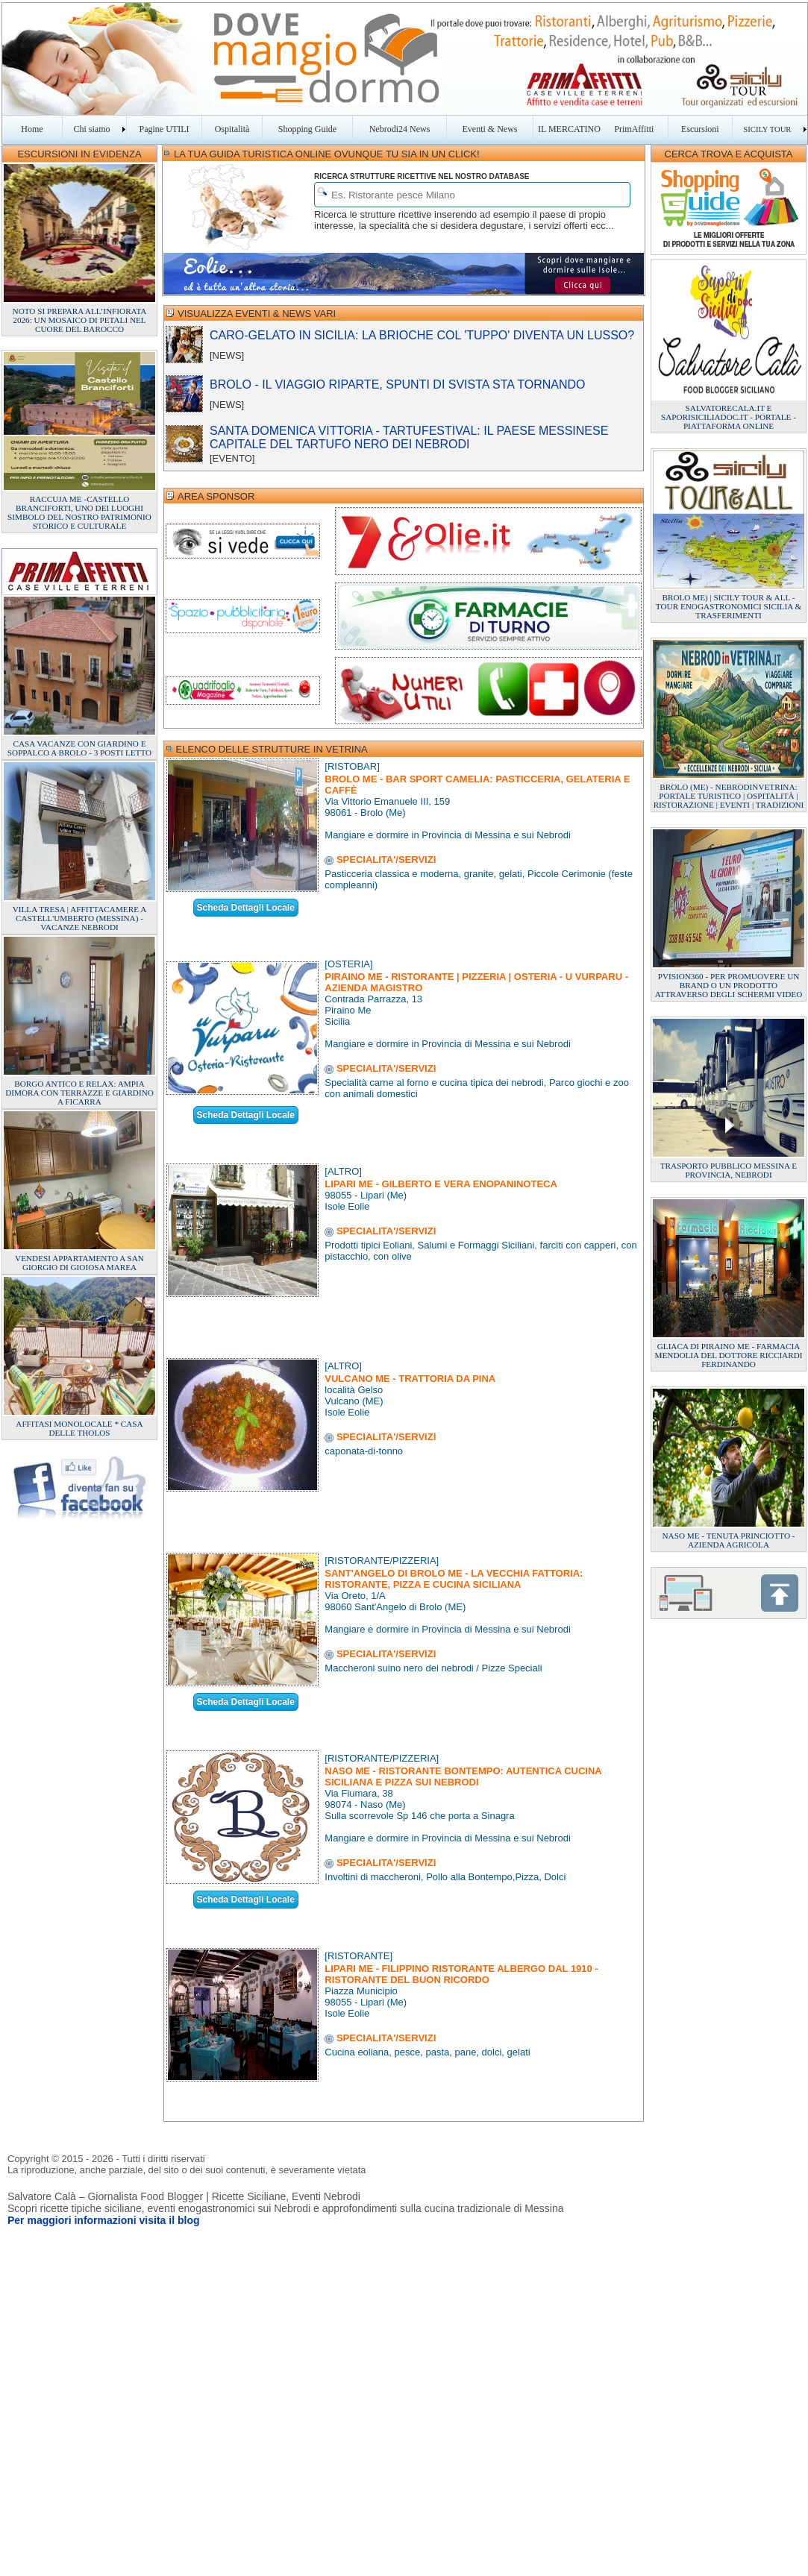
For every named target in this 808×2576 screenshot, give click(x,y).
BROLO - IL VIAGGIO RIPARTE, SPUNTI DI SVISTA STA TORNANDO (398, 384)
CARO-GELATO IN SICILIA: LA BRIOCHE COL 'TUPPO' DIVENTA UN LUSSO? (422, 335)
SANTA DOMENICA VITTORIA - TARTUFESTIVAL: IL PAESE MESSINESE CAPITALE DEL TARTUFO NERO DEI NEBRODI (409, 437)
